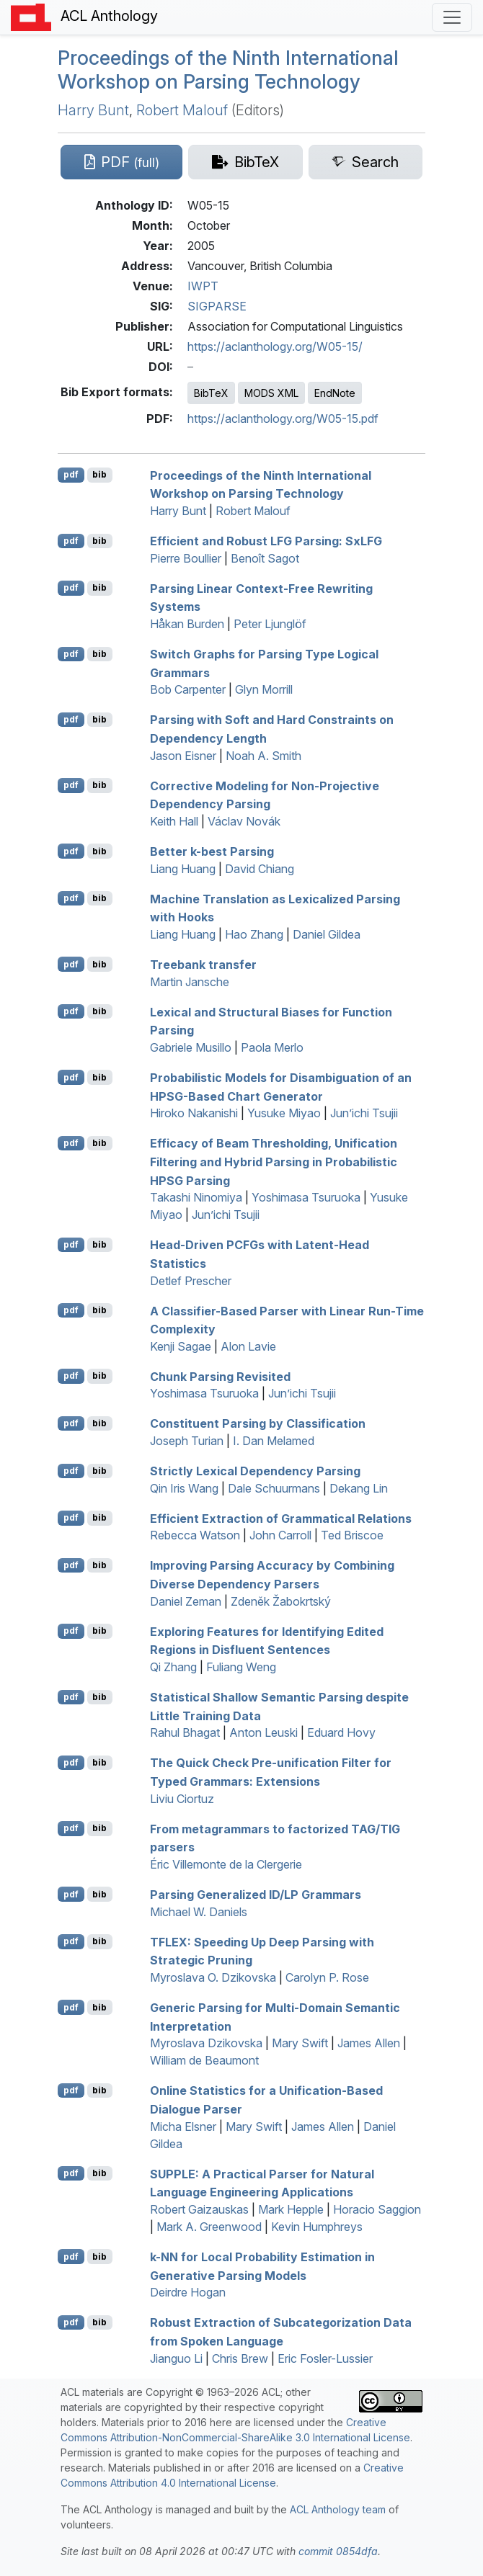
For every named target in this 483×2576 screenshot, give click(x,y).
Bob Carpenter (188, 689)
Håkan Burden (187, 624)
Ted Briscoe (352, 1535)
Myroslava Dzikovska (206, 2043)
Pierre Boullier (185, 558)
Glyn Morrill (264, 689)
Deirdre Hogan (188, 2292)
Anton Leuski (263, 1732)
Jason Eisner (183, 755)
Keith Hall (174, 821)
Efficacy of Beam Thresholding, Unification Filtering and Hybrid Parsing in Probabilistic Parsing (273, 1161)
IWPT (202, 286)
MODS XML (271, 393)
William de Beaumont (204, 2060)
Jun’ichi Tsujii (364, 1113)
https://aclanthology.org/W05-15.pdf (282, 418)
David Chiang (259, 869)
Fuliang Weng (241, 1667)
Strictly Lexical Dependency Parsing (255, 1471)
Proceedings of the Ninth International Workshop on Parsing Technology (228, 70)
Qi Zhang (173, 1667)
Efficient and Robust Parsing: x (266, 541)
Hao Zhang (254, 934)
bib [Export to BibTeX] (99, 474)
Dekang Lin (358, 1488)
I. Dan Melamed (273, 1441)
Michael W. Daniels (198, 1912)
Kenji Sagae (180, 1346)
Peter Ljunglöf (270, 624)
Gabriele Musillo (190, 1047)
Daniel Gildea (326, 934)
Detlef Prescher (190, 1281)
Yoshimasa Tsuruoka (306, 1197)
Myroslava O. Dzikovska (213, 1977)
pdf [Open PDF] (71, 474)
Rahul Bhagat (185, 1732)
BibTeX (211, 393)
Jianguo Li (176, 2358)
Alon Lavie (248, 1346)
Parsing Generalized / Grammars (255, 1894)
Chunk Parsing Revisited (220, 1376)
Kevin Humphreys (317, 2226)
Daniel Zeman (185, 1601)
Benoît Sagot (265, 558)
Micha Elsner (183, 2126)
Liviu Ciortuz (182, 1799)
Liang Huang (183, 869)
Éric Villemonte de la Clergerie (226, 1864)
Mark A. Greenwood (209, 2226)
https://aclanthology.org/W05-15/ (275, 346)
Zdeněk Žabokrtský (281, 1601)
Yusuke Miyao (284, 1113)
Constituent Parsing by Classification (257, 1423)
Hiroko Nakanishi (194, 1113)
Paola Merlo (272, 1047)
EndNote (334, 393)
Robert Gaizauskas (199, 2209)
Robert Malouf (182, 110)
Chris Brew (240, 2358)
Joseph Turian (186, 1441)
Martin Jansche (189, 982)
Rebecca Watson (195, 1535)
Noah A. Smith (263, 755)
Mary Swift (300, 2043)
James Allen (368, 2043)
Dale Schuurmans (274, 1488)
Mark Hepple (291, 2209)
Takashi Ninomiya (196, 1197)
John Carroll (280, 1535)
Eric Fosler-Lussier (325, 2358)
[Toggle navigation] (452, 17)
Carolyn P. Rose (327, 1977)
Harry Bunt (93, 110)
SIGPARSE (217, 306)
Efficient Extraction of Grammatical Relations (281, 1518)
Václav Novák (244, 821)
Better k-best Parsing (212, 851)
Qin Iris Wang (184, 1488)
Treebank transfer (203, 964)
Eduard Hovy (341, 1732)
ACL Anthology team (338, 2509)
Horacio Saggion (377, 2209)
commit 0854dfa (338, 2551)
